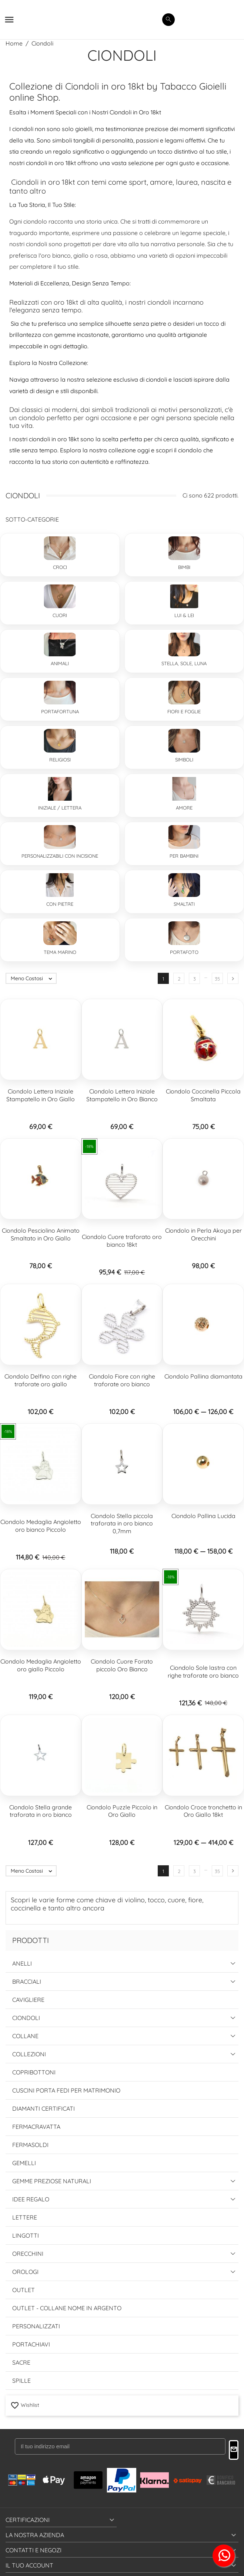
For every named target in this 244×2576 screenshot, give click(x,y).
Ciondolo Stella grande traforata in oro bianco (40, 1811)
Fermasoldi (30, 2144)
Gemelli (24, 2163)
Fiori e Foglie (184, 711)
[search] (168, 19)
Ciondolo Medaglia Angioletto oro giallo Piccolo (40, 1665)
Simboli (184, 760)
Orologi (25, 2271)
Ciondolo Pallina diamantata (203, 1376)
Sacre (21, 2362)
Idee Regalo (30, 2199)
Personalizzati (36, 2326)
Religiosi (60, 760)
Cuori (60, 615)
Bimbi (184, 567)
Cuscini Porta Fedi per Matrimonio (66, 2090)
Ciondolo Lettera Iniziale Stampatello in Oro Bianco (122, 1095)
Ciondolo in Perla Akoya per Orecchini (203, 1234)
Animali (60, 663)
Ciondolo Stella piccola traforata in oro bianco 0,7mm (122, 1523)
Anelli (22, 1963)
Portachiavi (31, 2344)
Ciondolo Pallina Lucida (203, 1516)
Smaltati (184, 904)
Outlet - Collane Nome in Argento (66, 2308)
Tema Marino (60, 952)
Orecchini (27, 2253)
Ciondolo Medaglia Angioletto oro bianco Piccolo (40, 1525)
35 (217, 979)
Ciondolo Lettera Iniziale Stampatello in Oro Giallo (40, 1095)
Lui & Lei (184, 615)
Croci (60, 567)
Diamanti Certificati (43, 2108)
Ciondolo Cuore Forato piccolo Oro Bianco (122, 1665)
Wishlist (24, 2405)
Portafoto (184, 952)
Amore (184, 808)
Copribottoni (34, 2072)
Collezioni (29, 2054)
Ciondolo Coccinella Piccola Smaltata (203, 1095)
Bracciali (26, 1981)
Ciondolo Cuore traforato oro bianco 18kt (122, 1240)
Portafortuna (60, 711)
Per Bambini (184, 856)
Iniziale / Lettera (59, 808)
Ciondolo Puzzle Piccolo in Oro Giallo (122, 1811)
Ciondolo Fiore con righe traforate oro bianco (122, 1380)
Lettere (24, 2217)
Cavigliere (28, 1999)
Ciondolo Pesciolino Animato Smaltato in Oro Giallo (41, 1234)
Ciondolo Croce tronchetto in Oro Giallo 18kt (203, 1811)
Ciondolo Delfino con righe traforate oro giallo (40, 1380)
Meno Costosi (33, 978)
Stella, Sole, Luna (184, 663)
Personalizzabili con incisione (59, 856)
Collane (25, 2036)
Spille (21, 2380)
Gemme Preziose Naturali (51, 2181)
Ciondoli (26, 2017)
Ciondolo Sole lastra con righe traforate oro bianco (203, 1671)
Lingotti (25, 2235)
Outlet (23, 2290)
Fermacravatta (36, 2126)
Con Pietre (59, 904)
